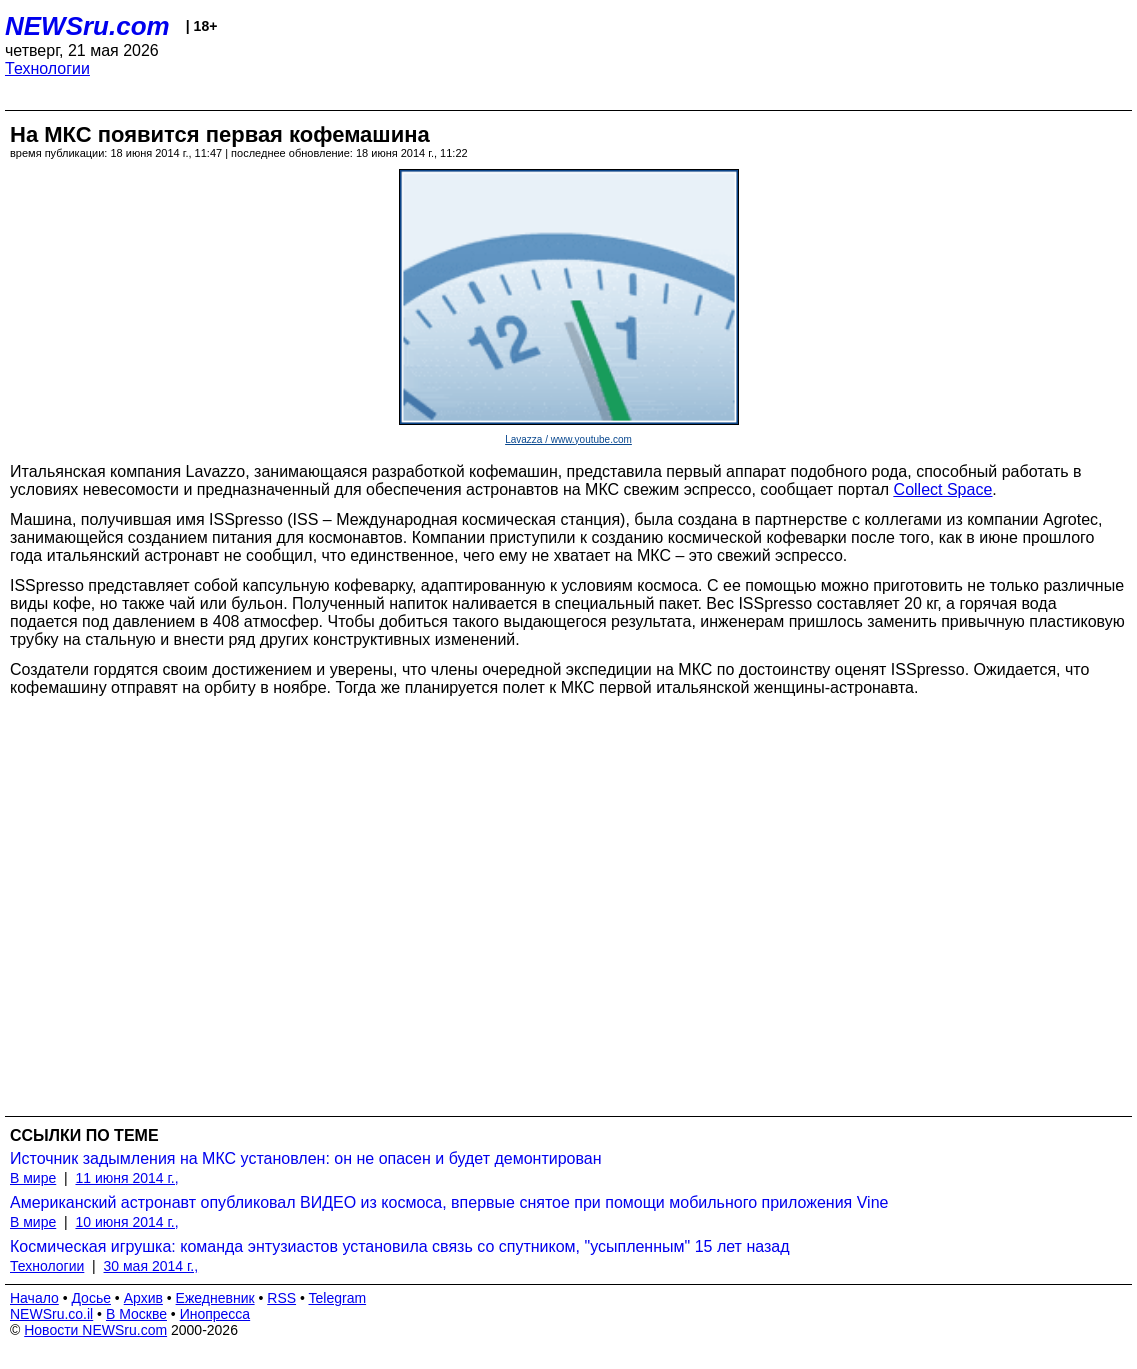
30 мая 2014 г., (151, 1266)
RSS (281, 1298)
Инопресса (215, 1314)
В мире (33, 1178)
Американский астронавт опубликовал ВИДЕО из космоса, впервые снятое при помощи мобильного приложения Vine (449, 1202)
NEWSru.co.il (51, 1314)
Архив (143, 1298)
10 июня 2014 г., (126, 1222)
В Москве (136, 1314)
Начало (34, 1298)
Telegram (338, 1298)
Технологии (47, 68)
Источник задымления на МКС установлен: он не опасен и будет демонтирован (306, 1158)
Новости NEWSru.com (95, 1330)
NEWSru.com (87, 26)
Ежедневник (215, 1298)
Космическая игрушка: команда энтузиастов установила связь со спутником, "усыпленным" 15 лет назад (400, 1246)
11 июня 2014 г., (126, 1178)
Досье (91, 1298)
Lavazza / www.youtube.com (568, 439)
